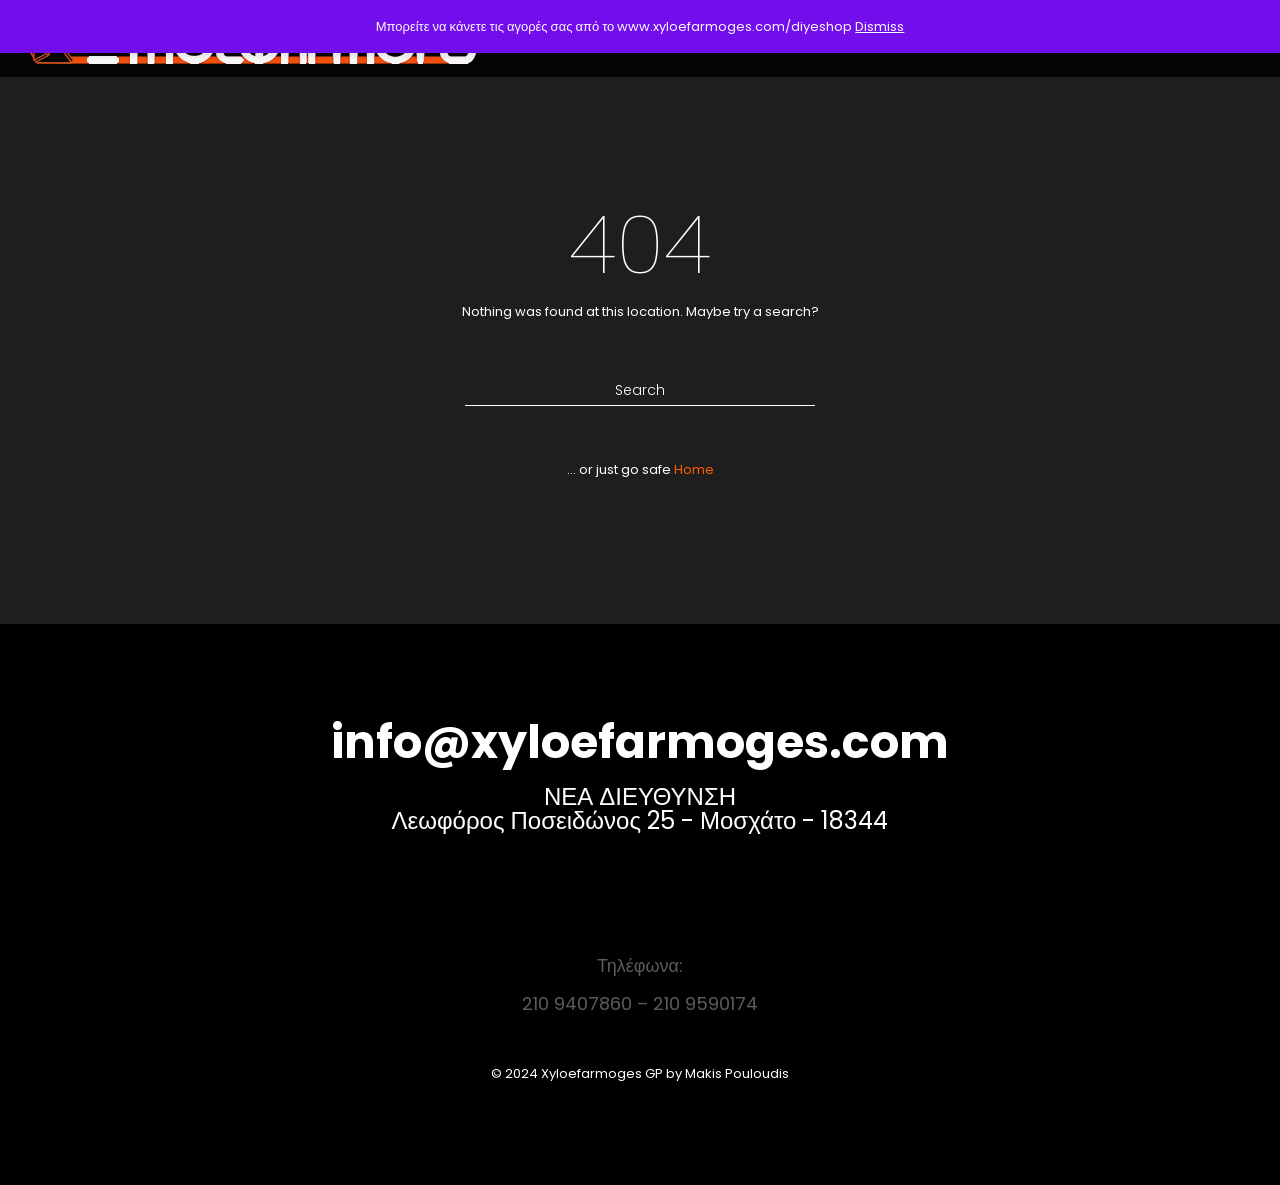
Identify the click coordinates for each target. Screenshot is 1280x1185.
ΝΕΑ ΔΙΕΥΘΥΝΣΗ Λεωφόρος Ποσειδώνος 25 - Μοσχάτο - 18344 (640, 808)
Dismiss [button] (879, 26)
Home (694, 469)
